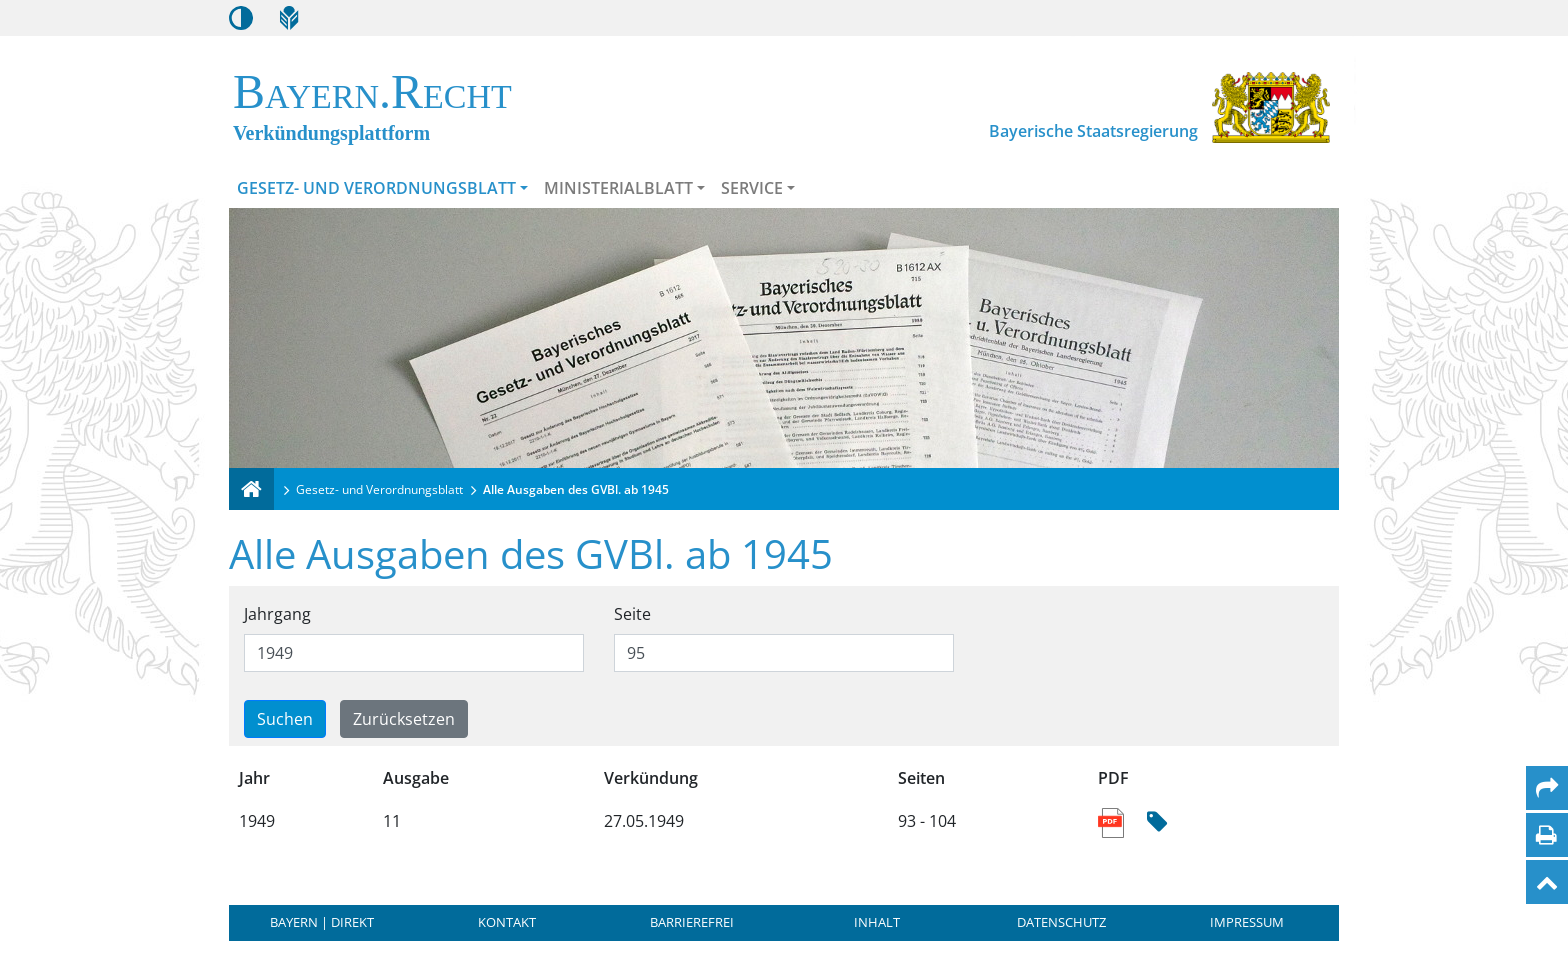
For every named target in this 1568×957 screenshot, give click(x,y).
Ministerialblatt (618, 188)
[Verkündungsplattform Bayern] (251, 489)
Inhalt (877, 922)
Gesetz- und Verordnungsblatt (376, 188)
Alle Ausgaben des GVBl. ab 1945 (576, 489)
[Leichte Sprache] (289, 18)
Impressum (1247, 922)
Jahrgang (277, 614)
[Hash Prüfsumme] (1157, 822)
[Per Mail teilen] (1547, 788)
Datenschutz (1061, 922)
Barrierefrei (692, 922)
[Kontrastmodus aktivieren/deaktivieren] (241, 18)
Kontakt (507, 922)
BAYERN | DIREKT (322, 922)
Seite (632, 614)
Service (752, 188)
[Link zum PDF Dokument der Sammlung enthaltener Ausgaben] (1112, 821)
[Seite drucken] (1546, 835)
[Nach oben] (1547, 882)
